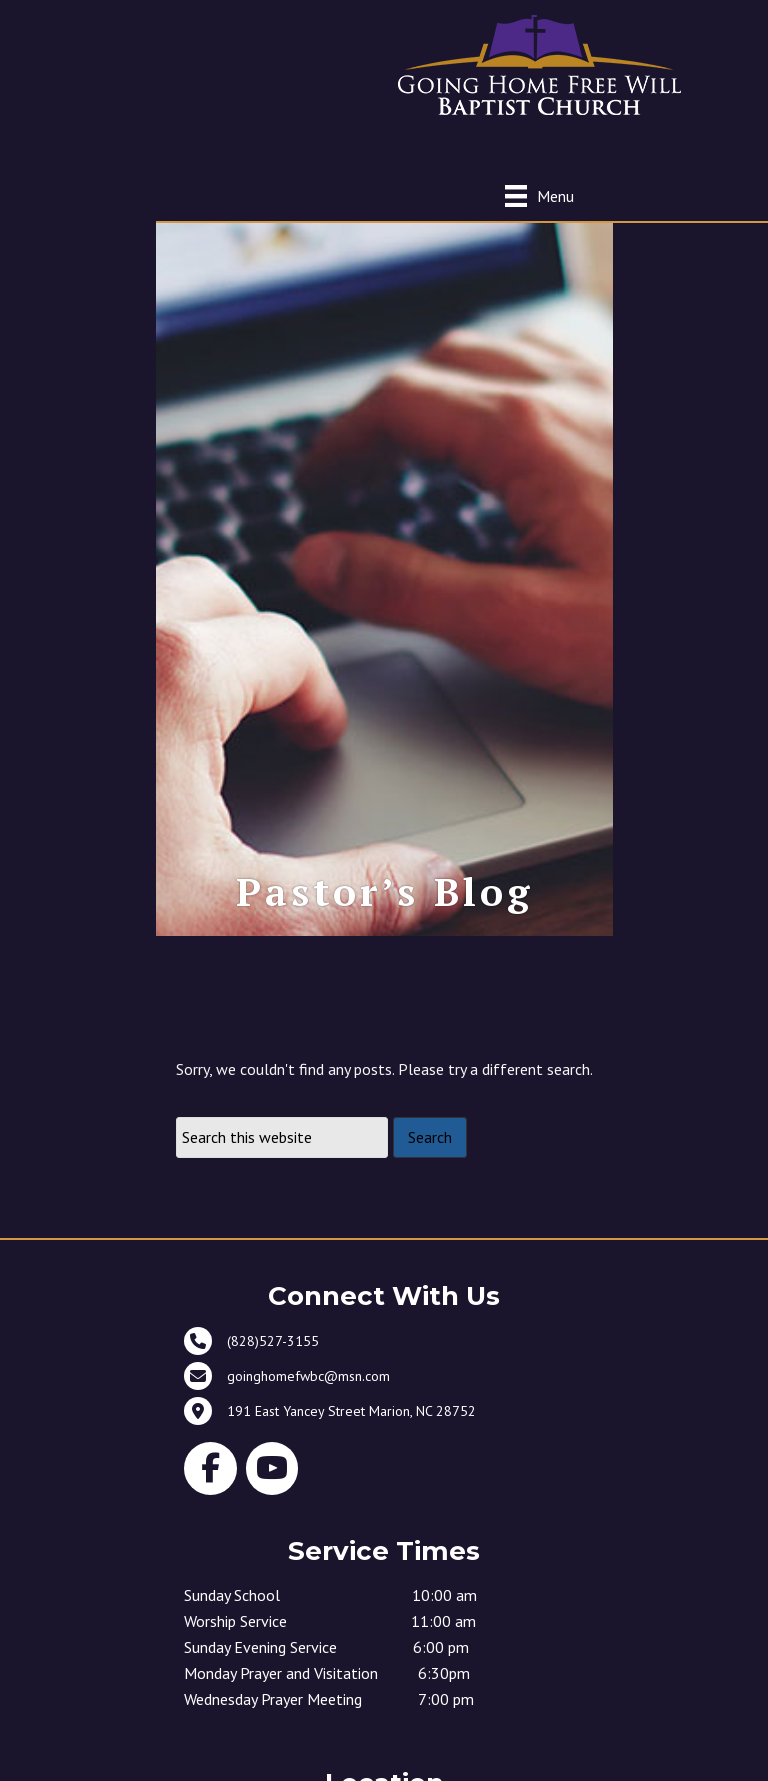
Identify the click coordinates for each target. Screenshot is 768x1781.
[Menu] (539, 195)
